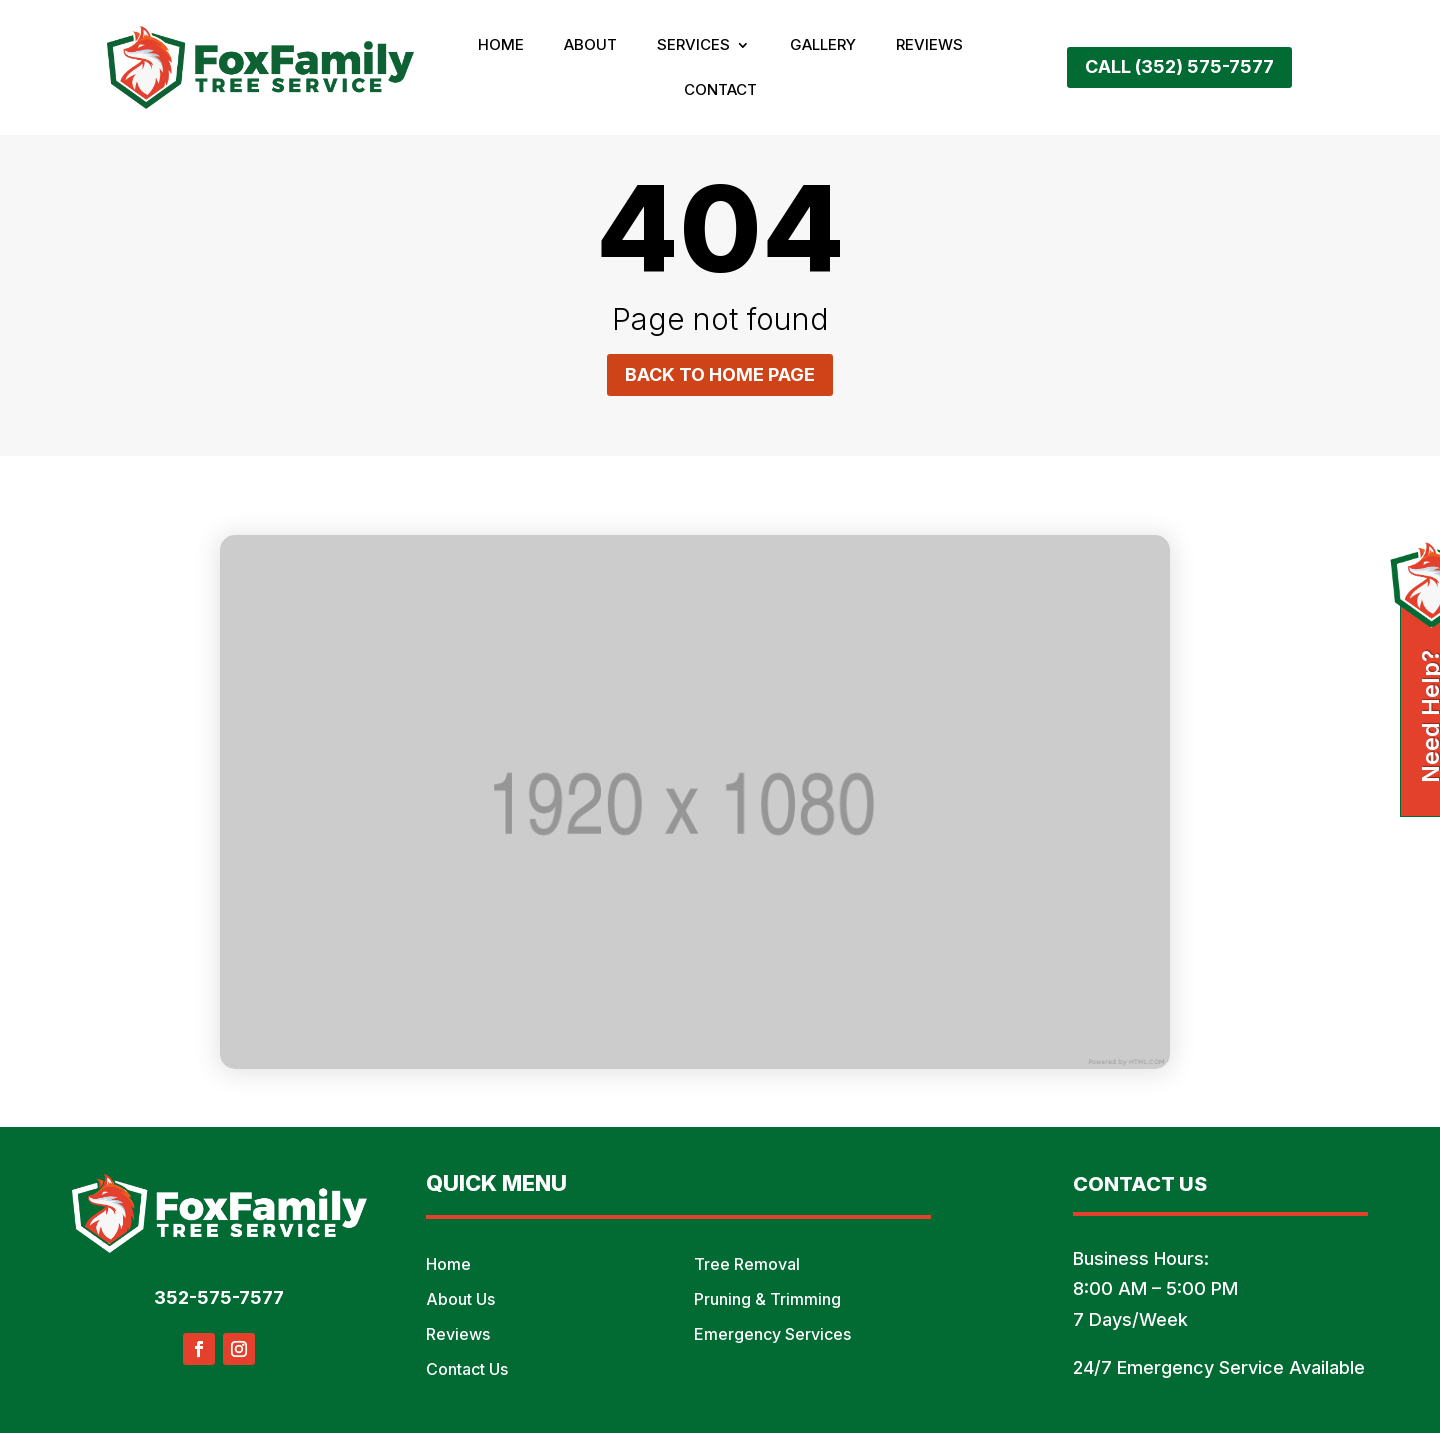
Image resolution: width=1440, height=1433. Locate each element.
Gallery (823, 46)
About (590, 46)
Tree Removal (747, 1264)
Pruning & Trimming (767, 1299)
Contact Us (467, 1369)
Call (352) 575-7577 (1179, 66)
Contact (720, 91)
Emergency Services (772, 1334)
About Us (460, 1299)
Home (501, 46)
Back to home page (720, 374)
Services (693, 46)
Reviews (929, 46)
